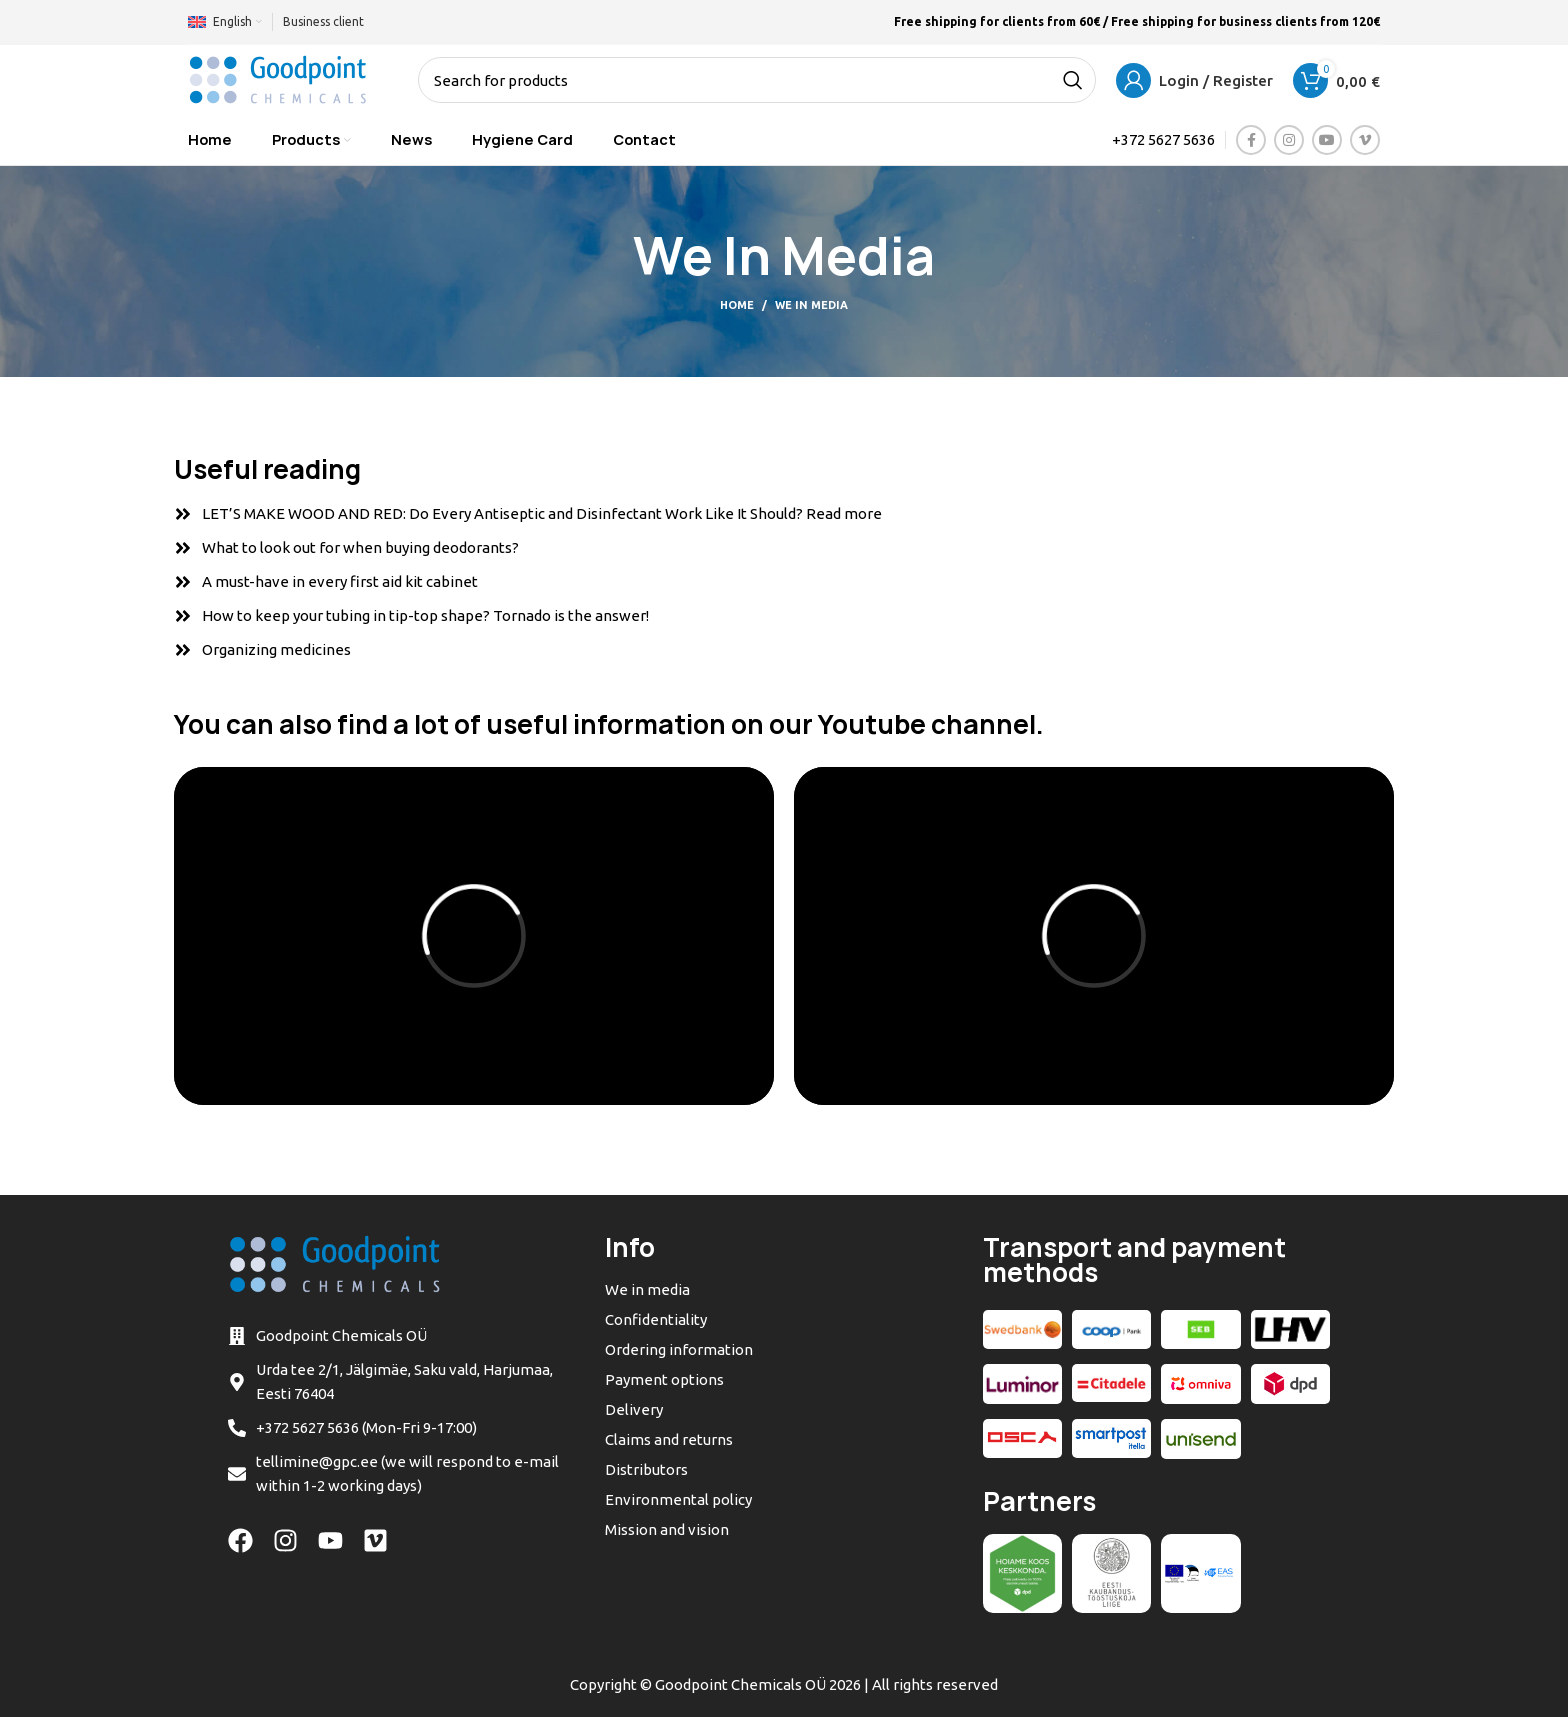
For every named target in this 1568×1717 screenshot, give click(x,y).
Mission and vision (667, 1529)
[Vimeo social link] (1365, 140)
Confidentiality (656, 1319)
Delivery (634, 1409)
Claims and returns (669, 1439)
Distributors (646, 1469)
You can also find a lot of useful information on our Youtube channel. (609, 724)
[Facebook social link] (1251, 140)
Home (737, 305)
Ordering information (679, 1349)
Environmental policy (678, 1499)
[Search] (757, 80)
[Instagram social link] (1289, 140)
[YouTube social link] (1327, 140)
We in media (647, 1289)
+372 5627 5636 (1163, 139)
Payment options (664, 1379)
